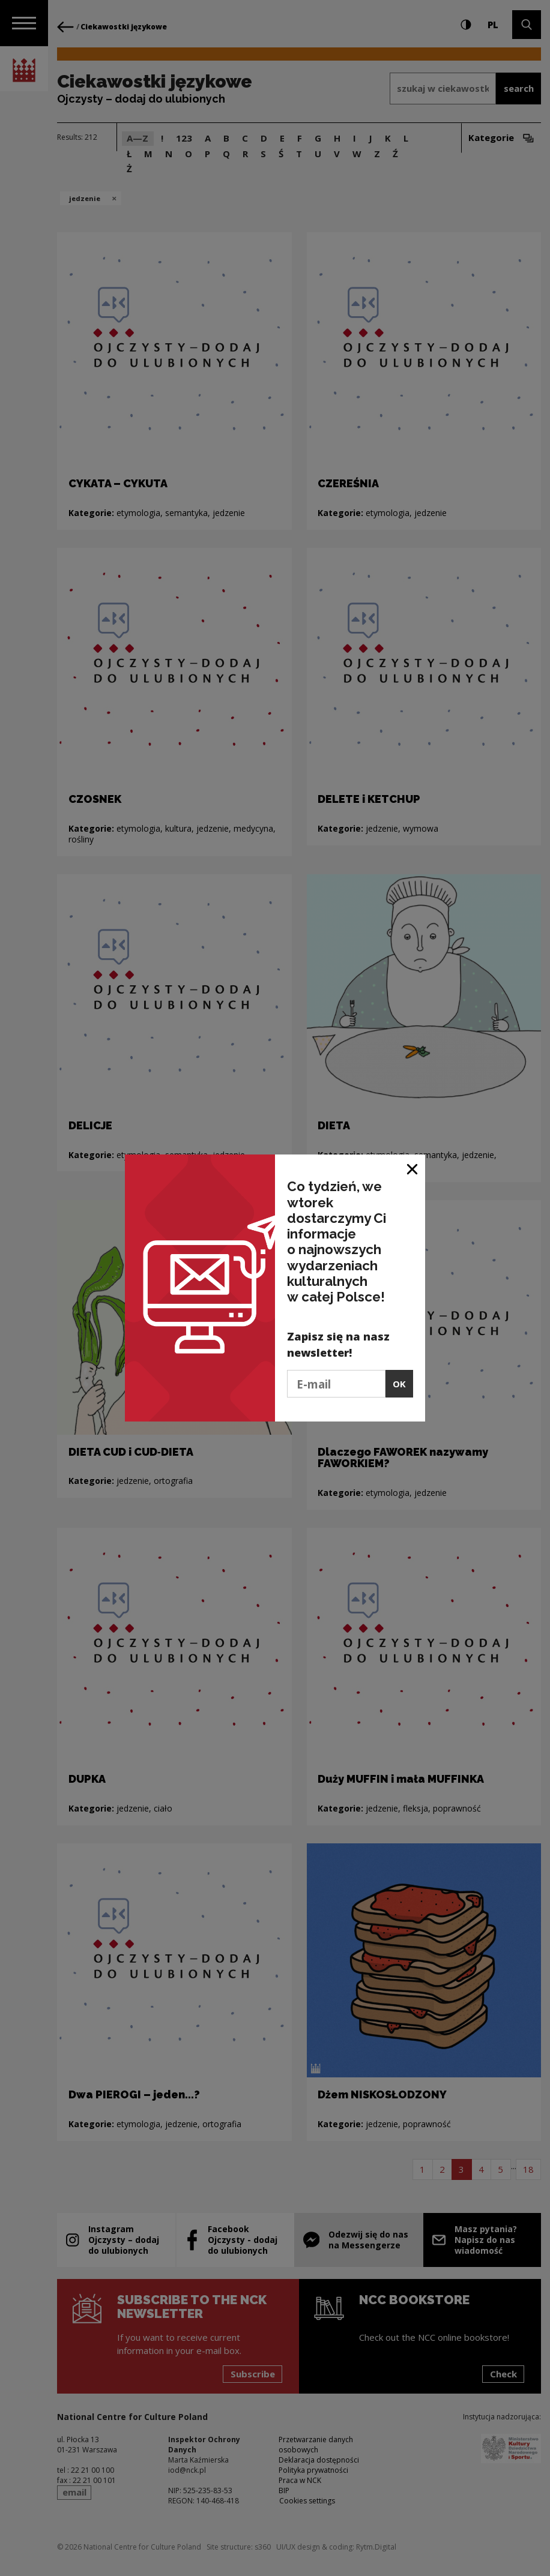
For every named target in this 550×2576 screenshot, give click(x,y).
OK (399, 1384)
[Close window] (413, 1167)
